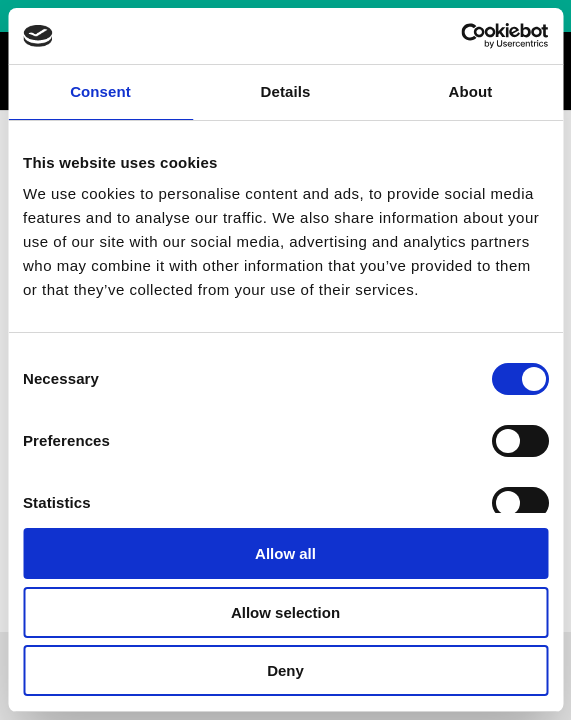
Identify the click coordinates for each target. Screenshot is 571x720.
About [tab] (471, 91)
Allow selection (285, 612)
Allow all (285, 553)
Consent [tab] (100, 91)
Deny (285, 670)
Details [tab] (286, 91)
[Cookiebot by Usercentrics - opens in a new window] (460, 36)
